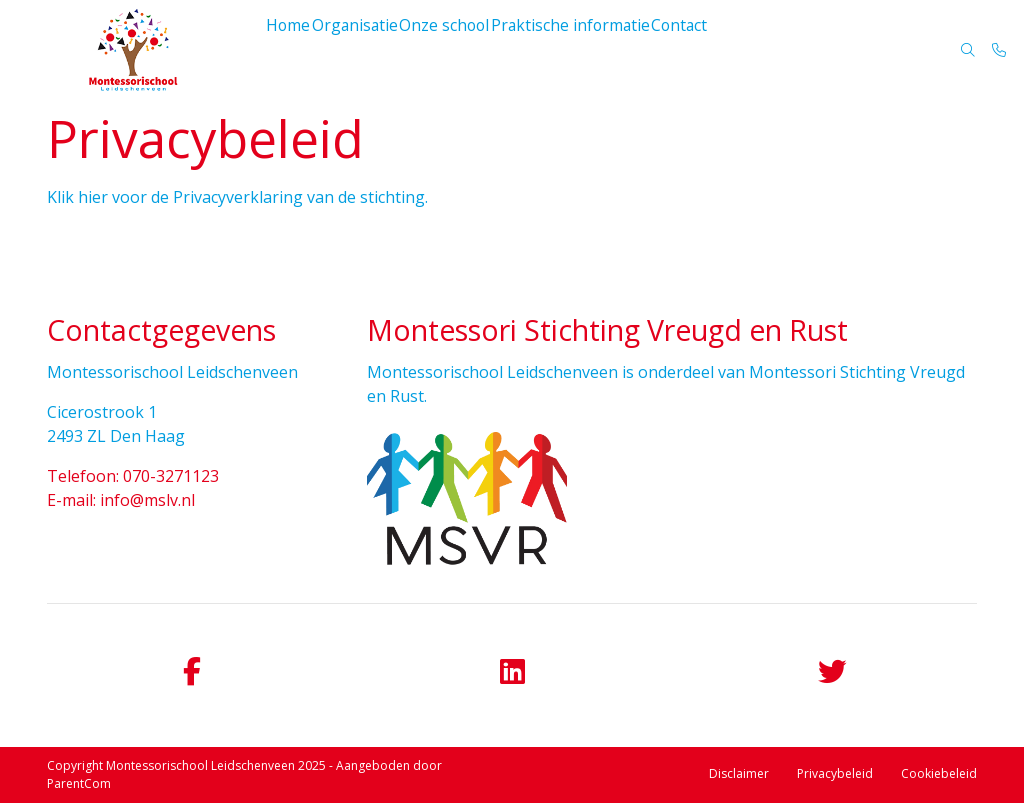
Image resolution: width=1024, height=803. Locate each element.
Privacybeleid (835, 773)
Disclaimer (739, 773)
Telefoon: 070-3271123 (133, 476)
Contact (686, 49)
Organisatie (363, 49)
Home (292, 49)
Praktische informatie (578, 49)
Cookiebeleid (939, 773)
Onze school (454, 49)
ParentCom (79, 783)
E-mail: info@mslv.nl (121, 500)
